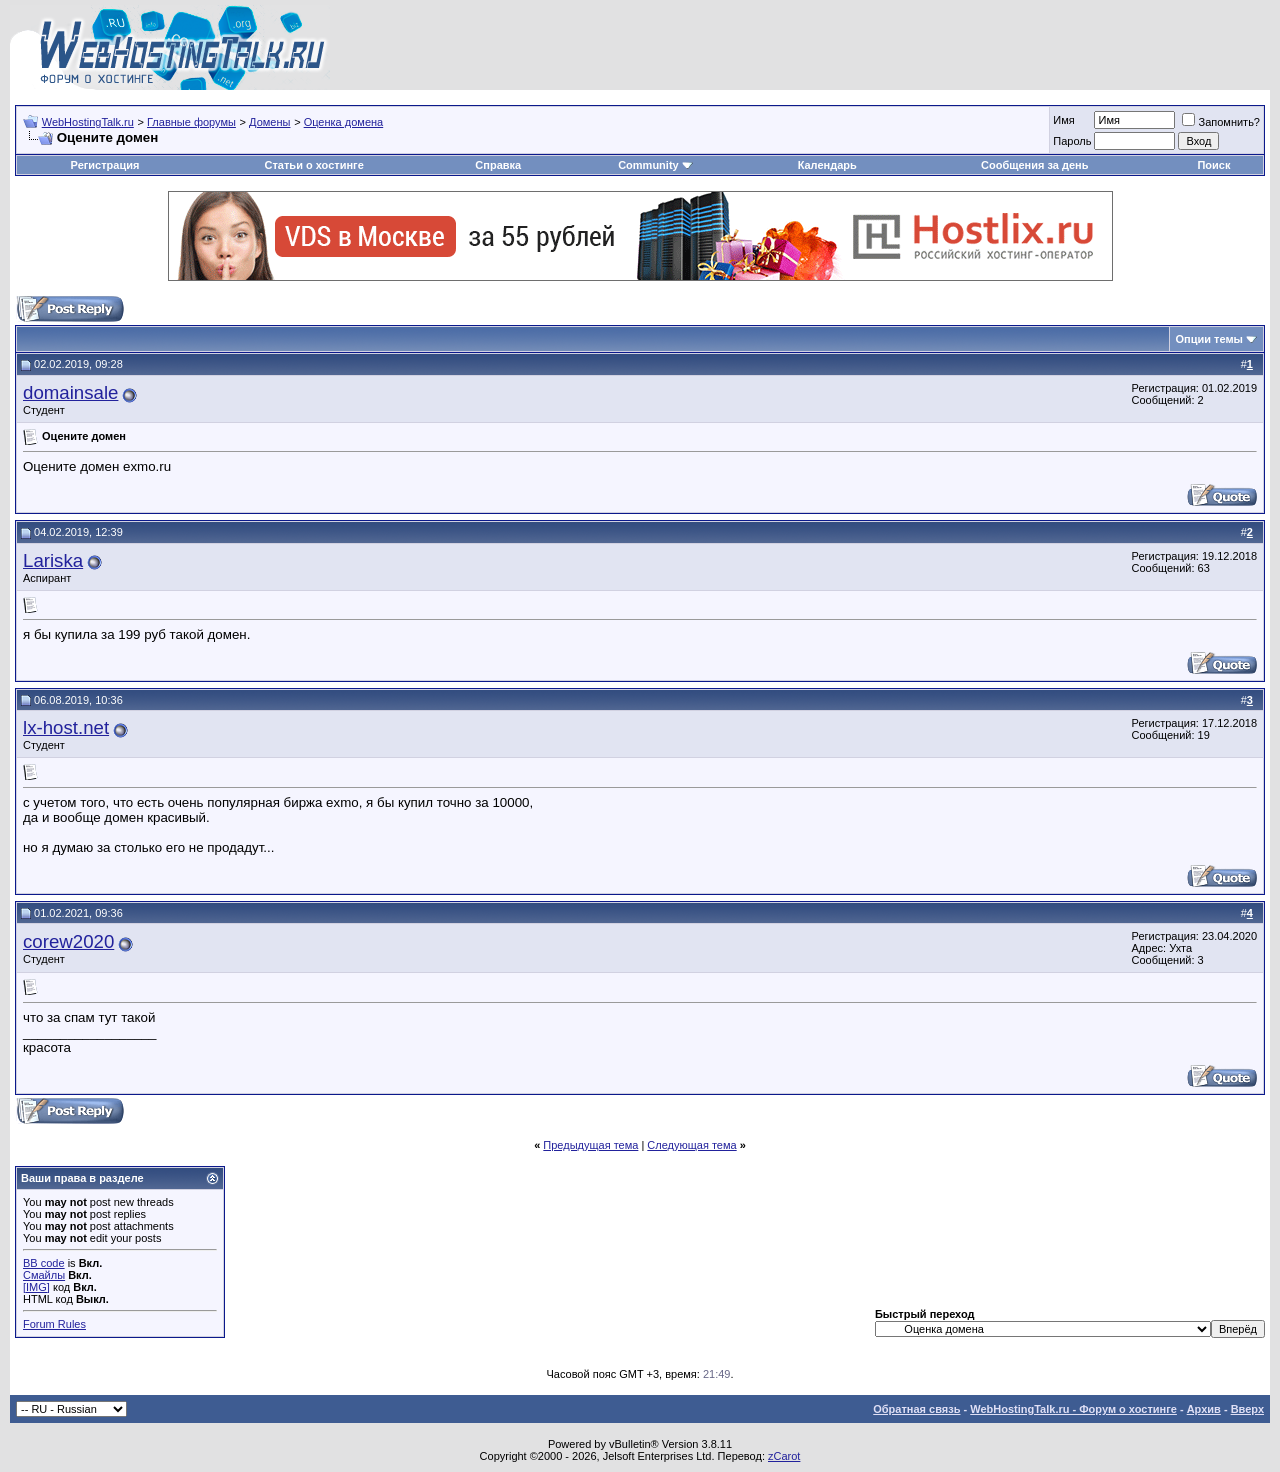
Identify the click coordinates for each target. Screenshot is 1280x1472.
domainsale (70, 392)
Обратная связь (916, 1409)
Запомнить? (1221, 122)
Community (655, 165)
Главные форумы (191, 122)
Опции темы (1209, 339)
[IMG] (36, 1287)
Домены (269, 122)
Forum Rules (54, 1324)
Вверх (1247, 1409)
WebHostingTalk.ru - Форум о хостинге (1073, 1409)
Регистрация (105, 165)
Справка (498, 165)
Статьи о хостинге (314, 165)
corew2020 (68, 941)
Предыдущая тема (590, 1145)
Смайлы (44, 1275)
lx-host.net (66, 727)
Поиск (1213, 165)
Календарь (827, 165)
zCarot (784, 1456)
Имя (1063, 120)
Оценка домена (344, 122)
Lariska (53, 560)
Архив (1204, 1409)
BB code (44, 1263)
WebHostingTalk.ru (88, 122)
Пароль (1072, 141)
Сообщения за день (1034, 165)
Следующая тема (691, 1145)
